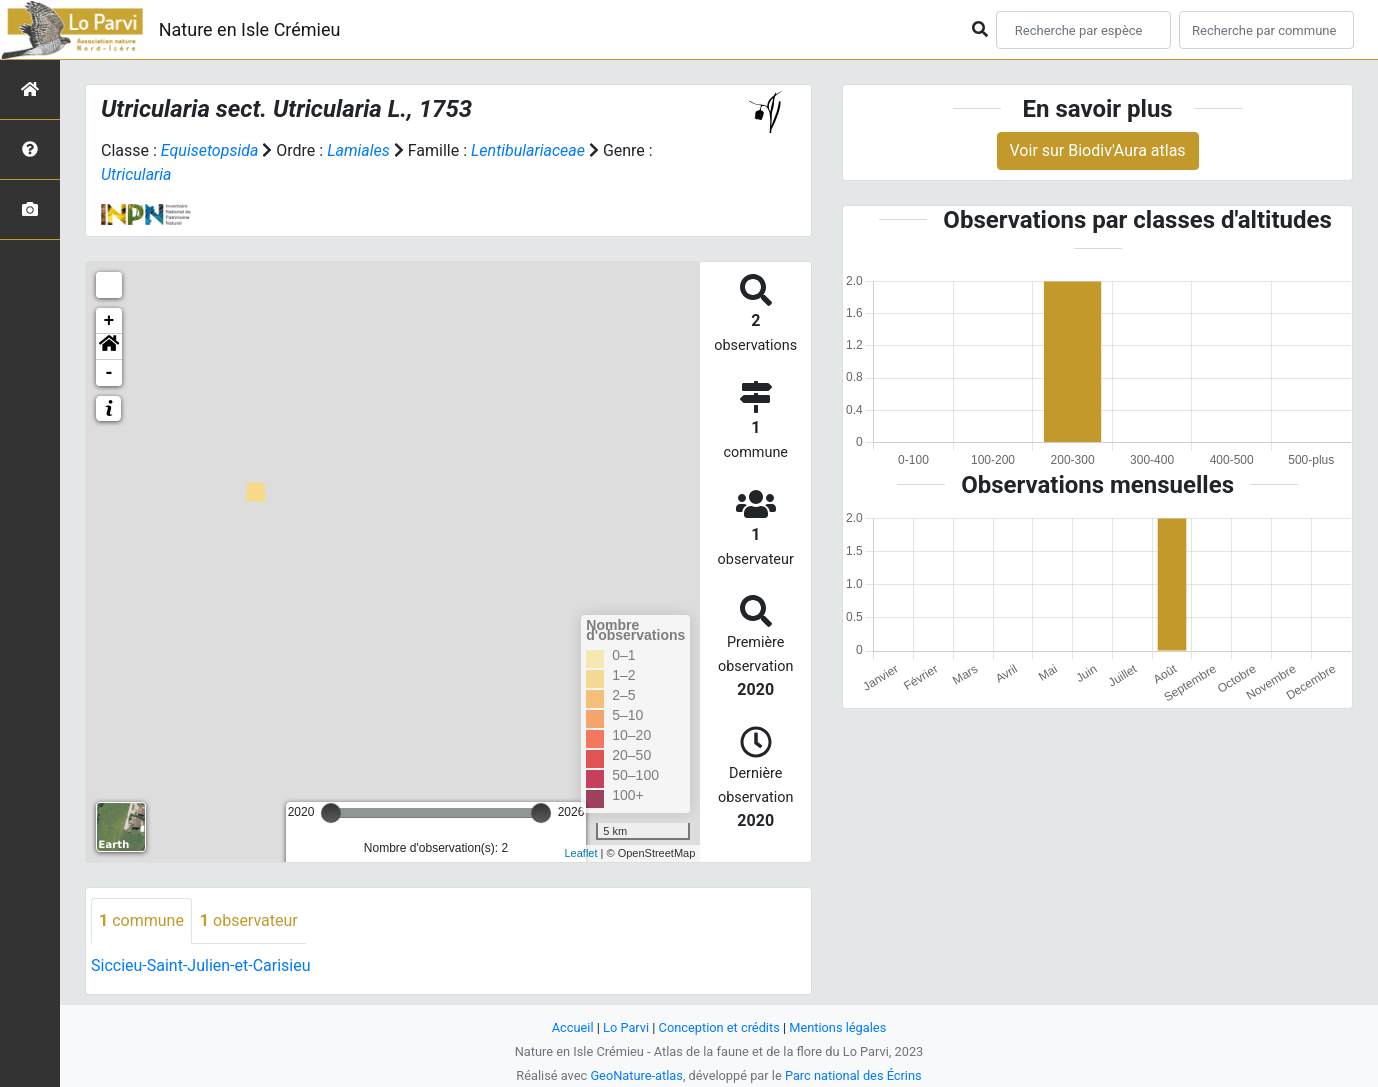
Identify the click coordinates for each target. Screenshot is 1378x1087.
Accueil (573, 1027)
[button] (109, 347)
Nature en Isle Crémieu (250, 29)
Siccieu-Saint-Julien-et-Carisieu (201, 965)
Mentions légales (837, 1027)
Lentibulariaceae (528, 150)
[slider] (331, 813)
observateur (249, 920)
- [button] (109, 373)
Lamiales (358, 150)
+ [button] (109, 321)
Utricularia (136, 174)
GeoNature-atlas (636, 1075)
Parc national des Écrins (853, 1075)
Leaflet (580, 853)
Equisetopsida (210, 150)
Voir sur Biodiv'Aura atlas (1098, 150)
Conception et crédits (719, 1027)
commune (141, 920)
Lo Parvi (626, 1027)
